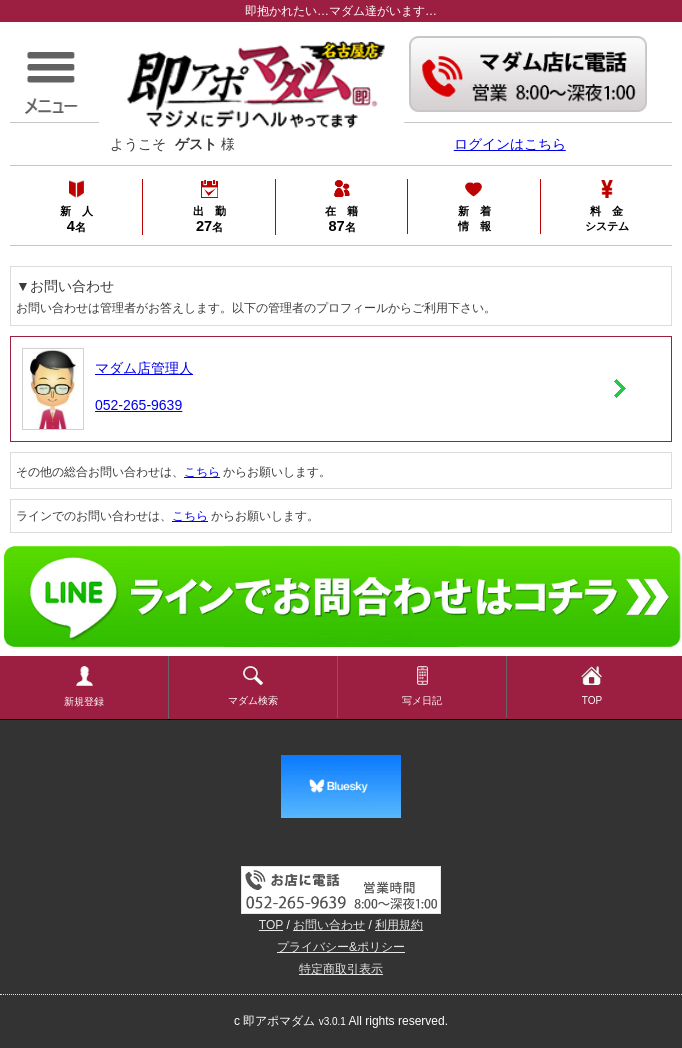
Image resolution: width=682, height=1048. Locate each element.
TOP (591, 686)
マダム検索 (253, 686)
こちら (202, 472)
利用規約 (399, 925)
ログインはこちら (510, 144)
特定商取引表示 (341, 969)
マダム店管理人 (144, 368)
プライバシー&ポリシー (341, 947)
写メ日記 (422, 686)
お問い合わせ (329, 925)
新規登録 (84, 686)
